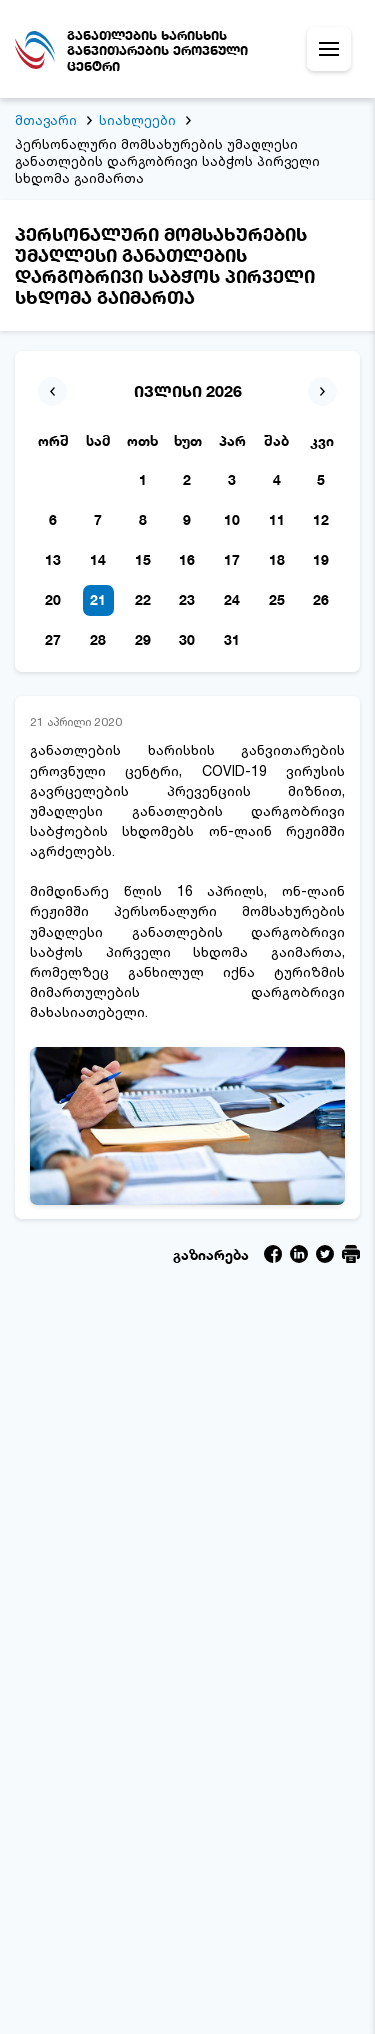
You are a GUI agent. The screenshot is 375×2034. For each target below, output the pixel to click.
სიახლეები (137, 120)
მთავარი (46, 120)
